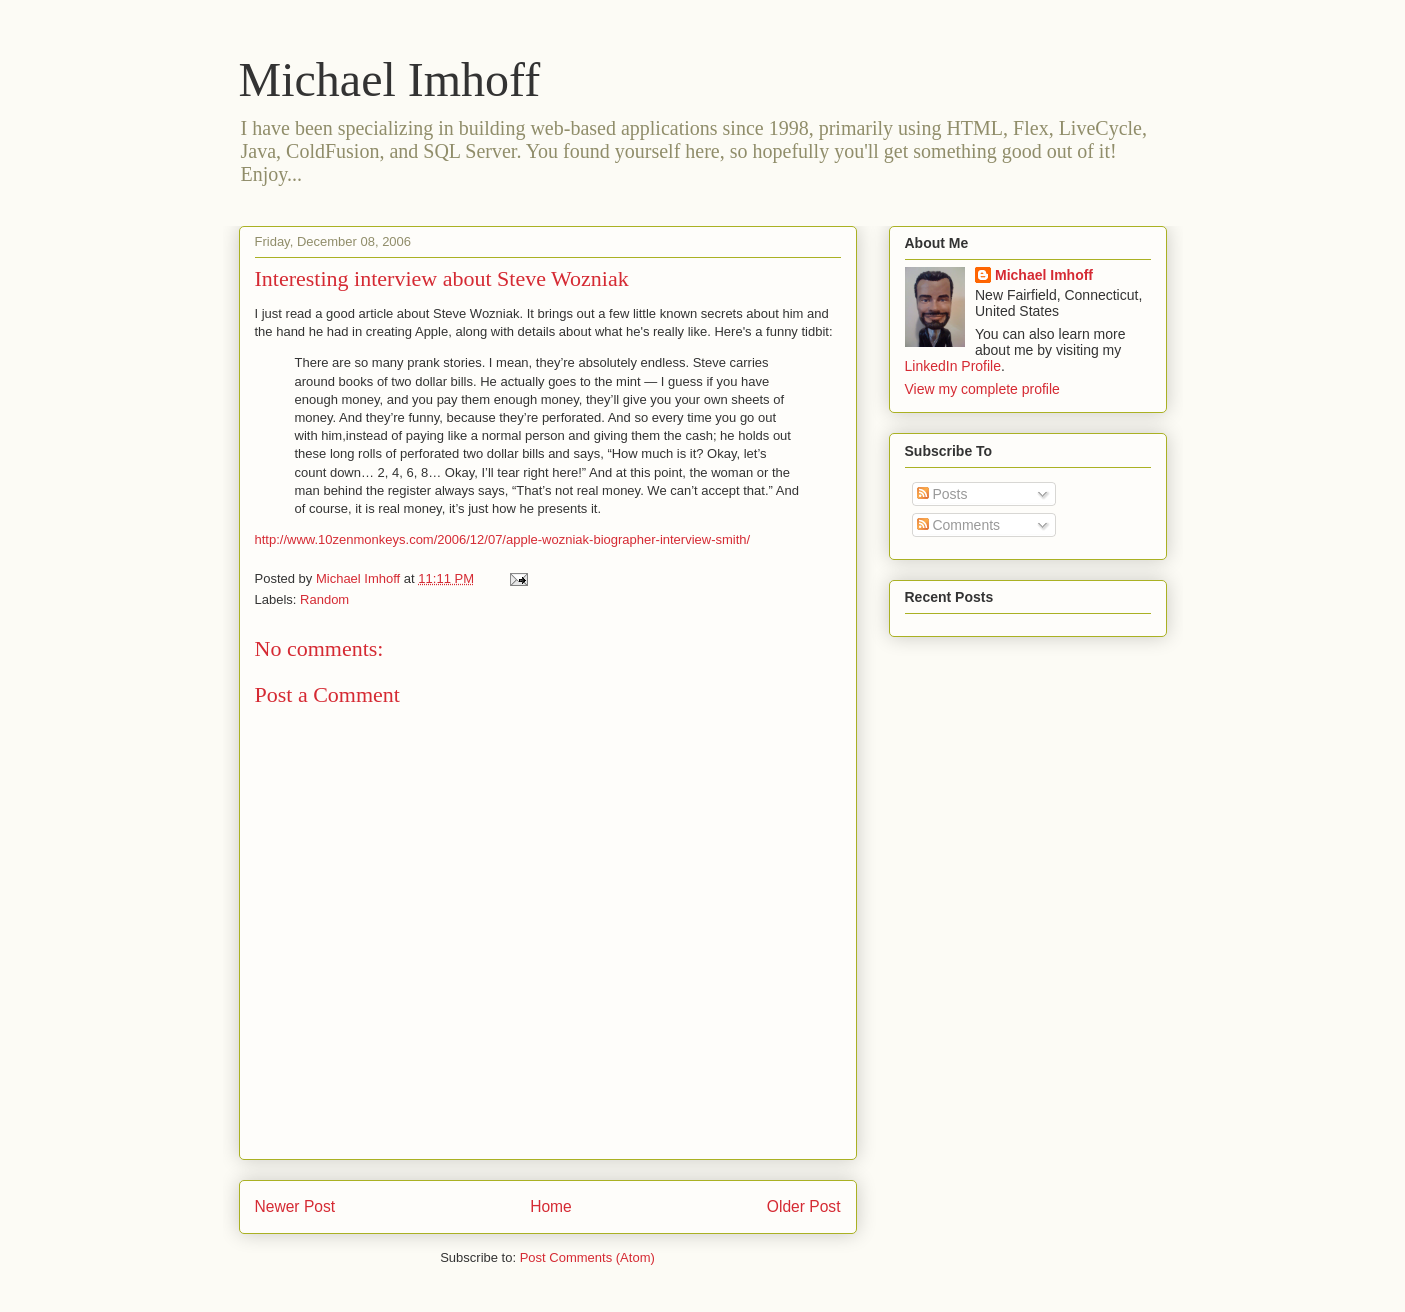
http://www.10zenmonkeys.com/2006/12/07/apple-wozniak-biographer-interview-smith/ (503, 539)
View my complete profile (982, 389)
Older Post (804, 1206)
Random (324, 599)
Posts (942, 494)
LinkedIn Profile (953, 366)
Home (551, 1206)
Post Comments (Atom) (587, 1257)
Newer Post (295, 1206)
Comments (959, 525)
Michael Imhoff (390, 79)
